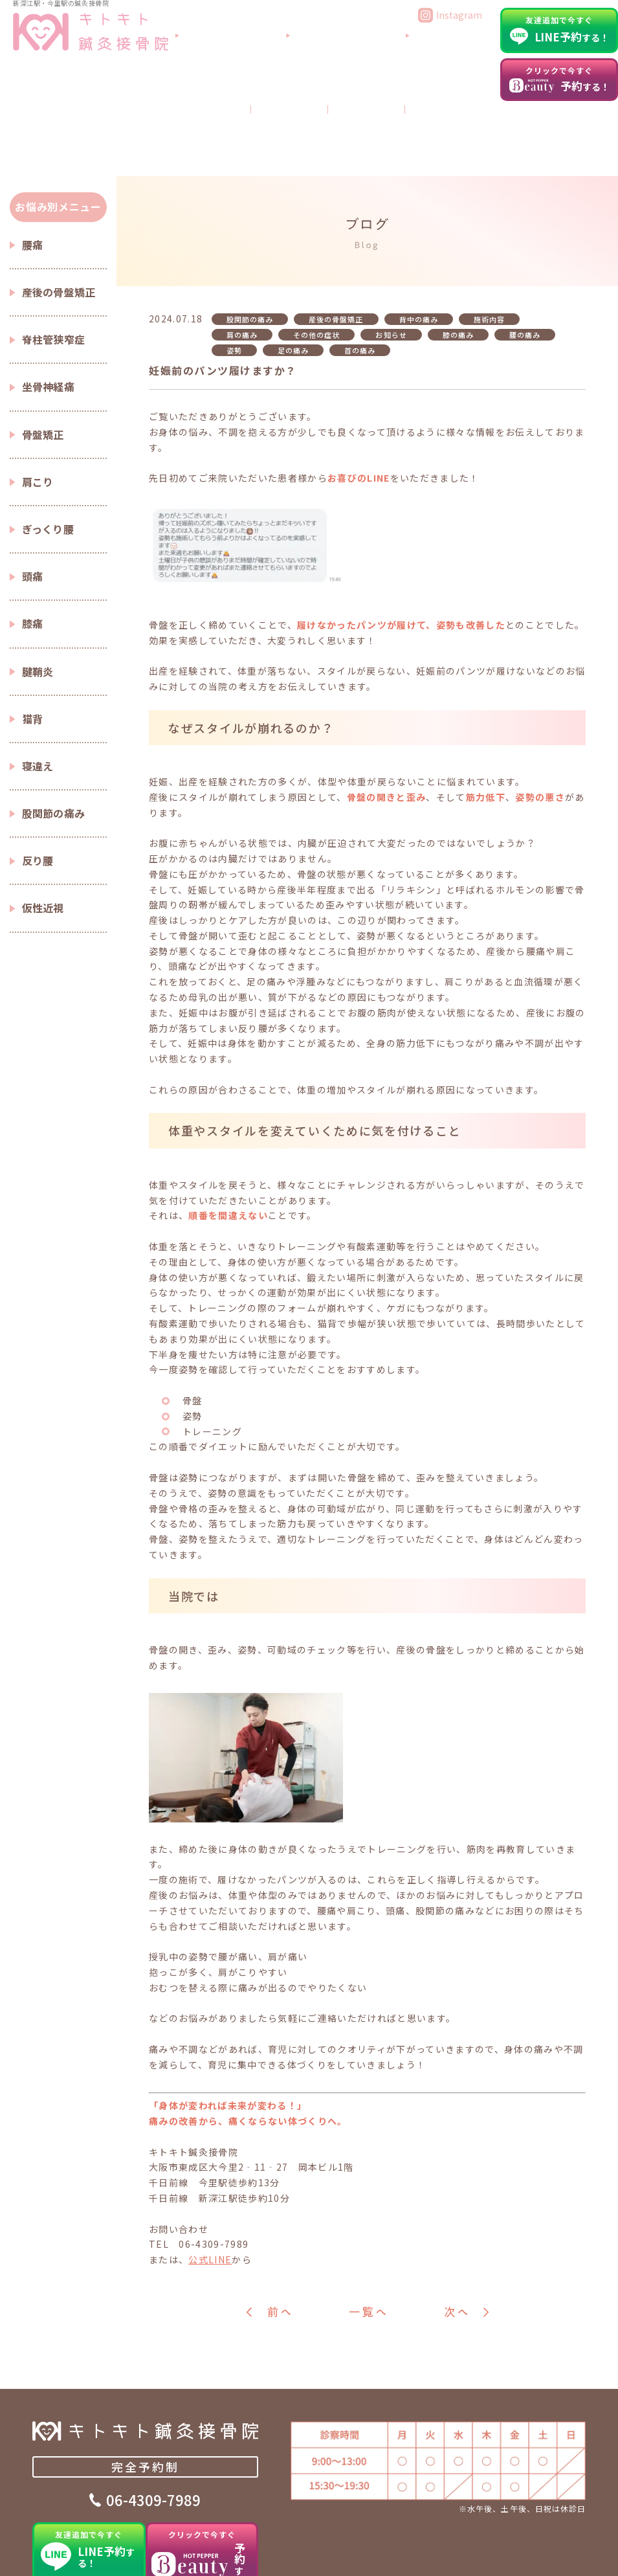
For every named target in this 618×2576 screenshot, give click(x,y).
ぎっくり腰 (48, 454)
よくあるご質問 (388, 53)
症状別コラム (251, 2553)
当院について (303, 53)
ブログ (466, 79)
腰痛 (32, 169)
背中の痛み (418, 245)
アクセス (463, 53)
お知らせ (390, 260)
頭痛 (32, 502)
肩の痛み (242, 260)
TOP (41, 2553)
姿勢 (234, 275)
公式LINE (210, 2184)
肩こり (38, 406)
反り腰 (38, 786)
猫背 (32, 643)
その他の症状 (316, 260)
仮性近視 (43, 833)
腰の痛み (524, 260)
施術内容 (489, 245)
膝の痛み (458, 260)
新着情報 (569, 2553)
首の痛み (359, 275)
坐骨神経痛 (48, 312)
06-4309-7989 (153, 2429)
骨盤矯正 (43, 359)
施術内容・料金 (175, 2553)
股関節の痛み (53, 738)
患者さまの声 (323, 2553)
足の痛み (293, 275)
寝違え (38, 691)
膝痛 (32, 549)
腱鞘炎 (38, 596)
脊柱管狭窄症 (53, 265)
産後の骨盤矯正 (59, 217)
